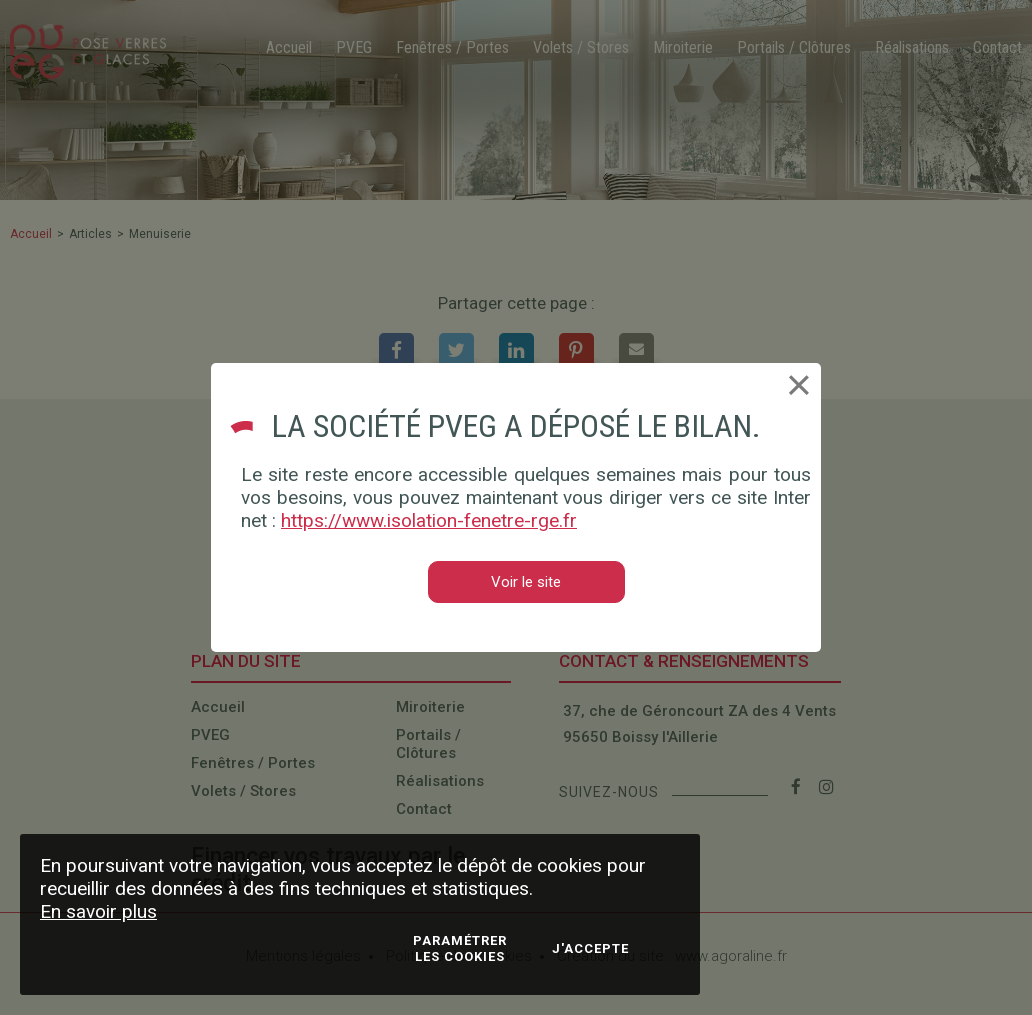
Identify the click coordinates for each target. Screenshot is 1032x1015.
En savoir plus (98, 911)
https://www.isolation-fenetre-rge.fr (429, 520)
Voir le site (526, 582)
